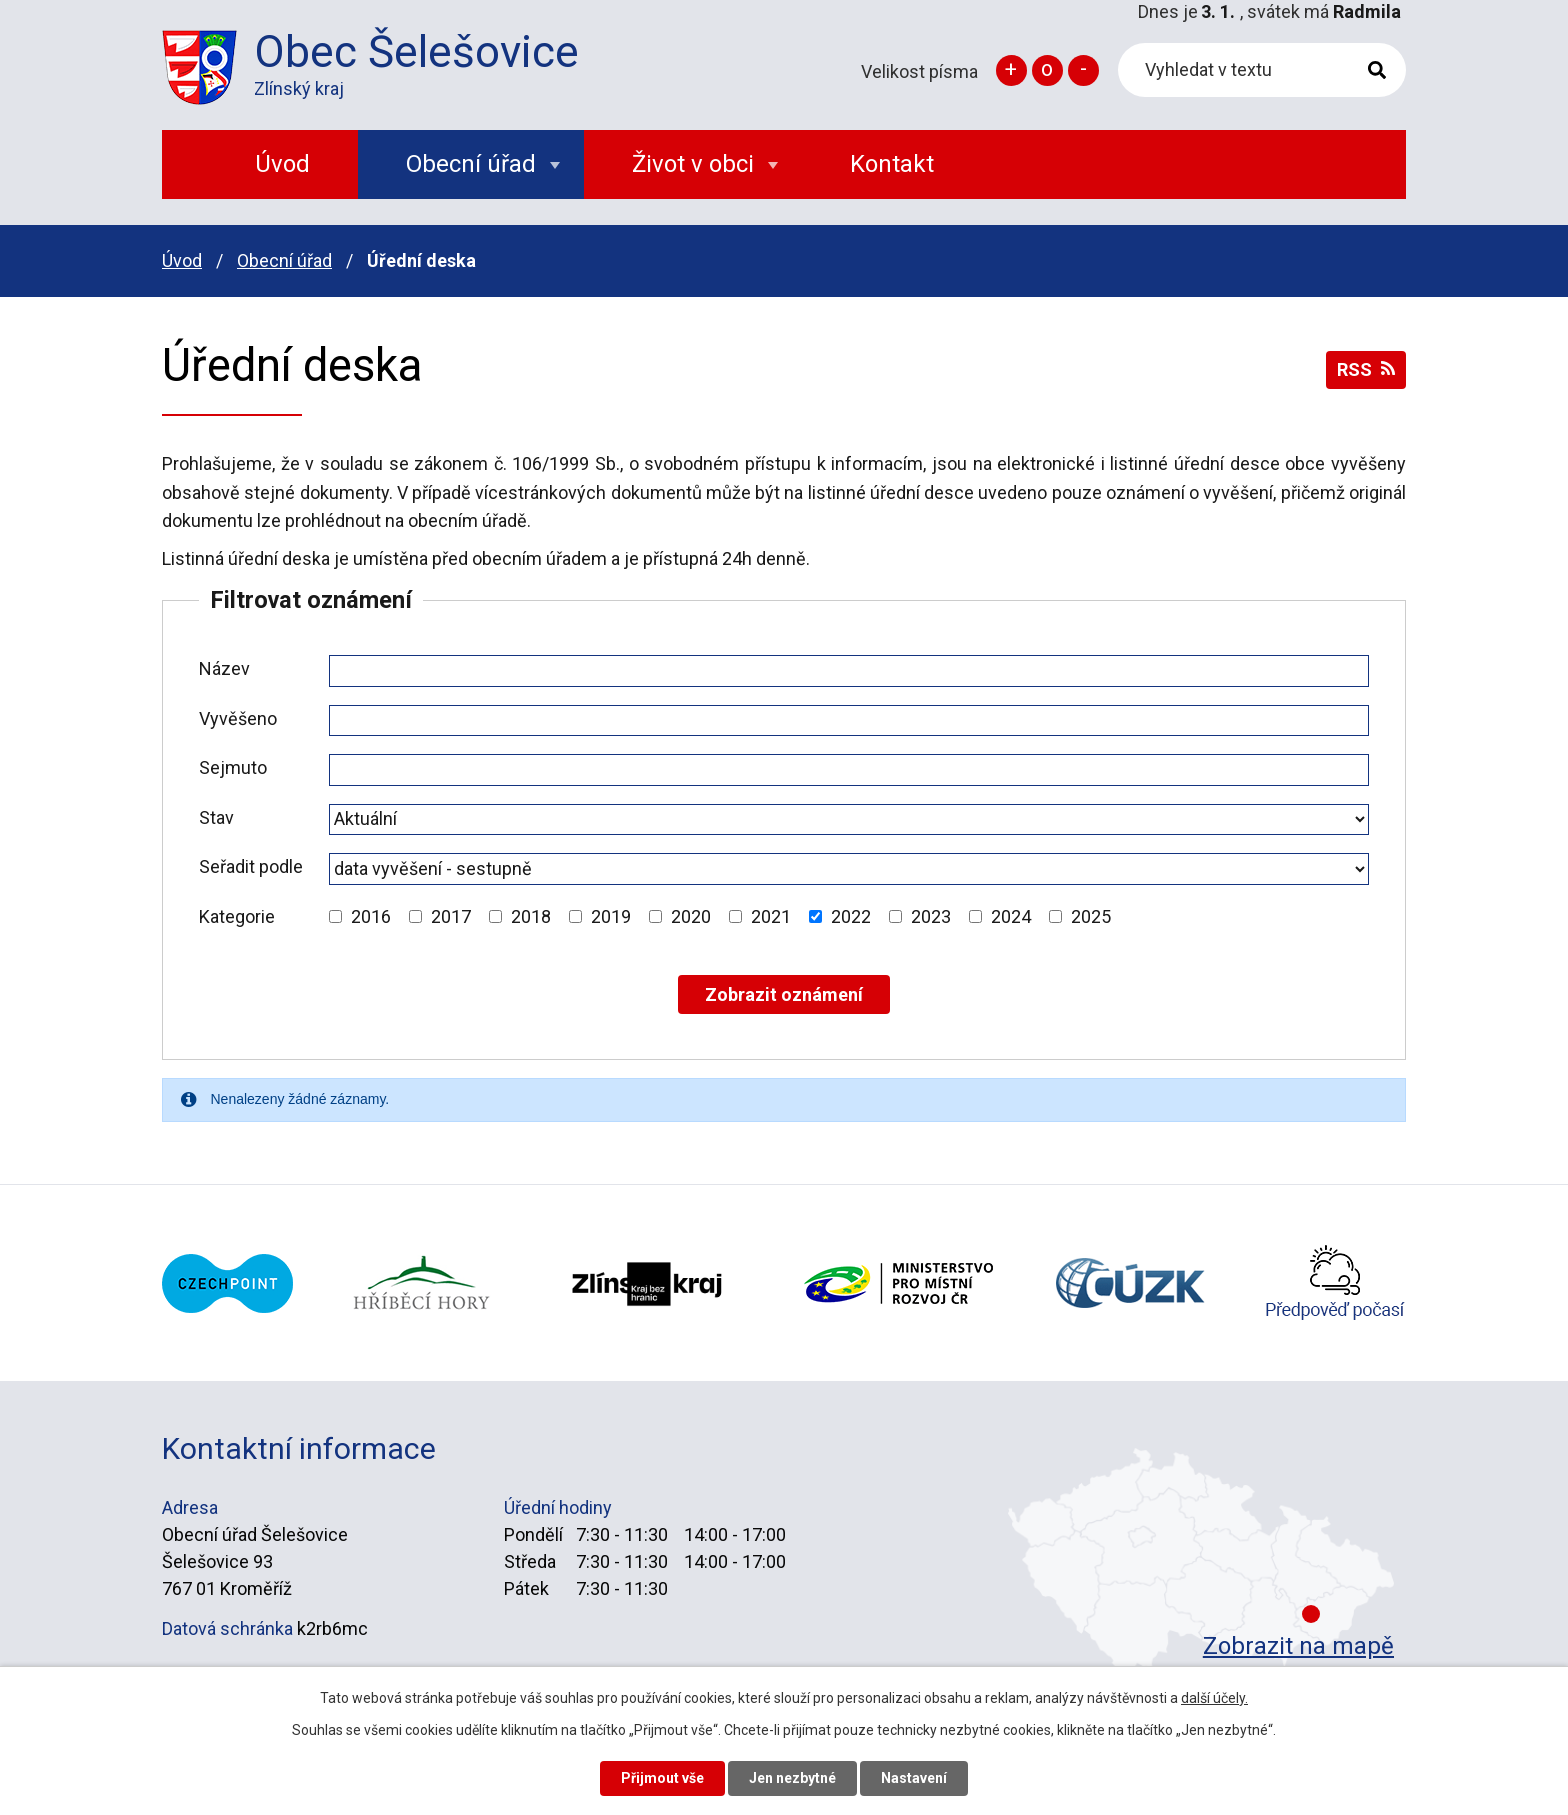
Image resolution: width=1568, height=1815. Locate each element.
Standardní (1047, 70)
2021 (771, 916)
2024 (1011, 916)
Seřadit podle (251, 866)
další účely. (1214, 1698)
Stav (216, 817)
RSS (1366, 369)
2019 (611, 916)
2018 (531, 916)
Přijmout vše (662, 1778)
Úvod (182, 260)
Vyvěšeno (238, 718)
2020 (691, 916)
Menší (1083, 70)
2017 (451, 916)
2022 (851, 916)
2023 (931, 916)
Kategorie (237, 916)
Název (224, 668)
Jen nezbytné (792, 1778)
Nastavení (914, 1778)
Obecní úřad (284, 260)
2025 (1091, 916)
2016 (371, 916)
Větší (1011, 70)
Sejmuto (233, 767)
